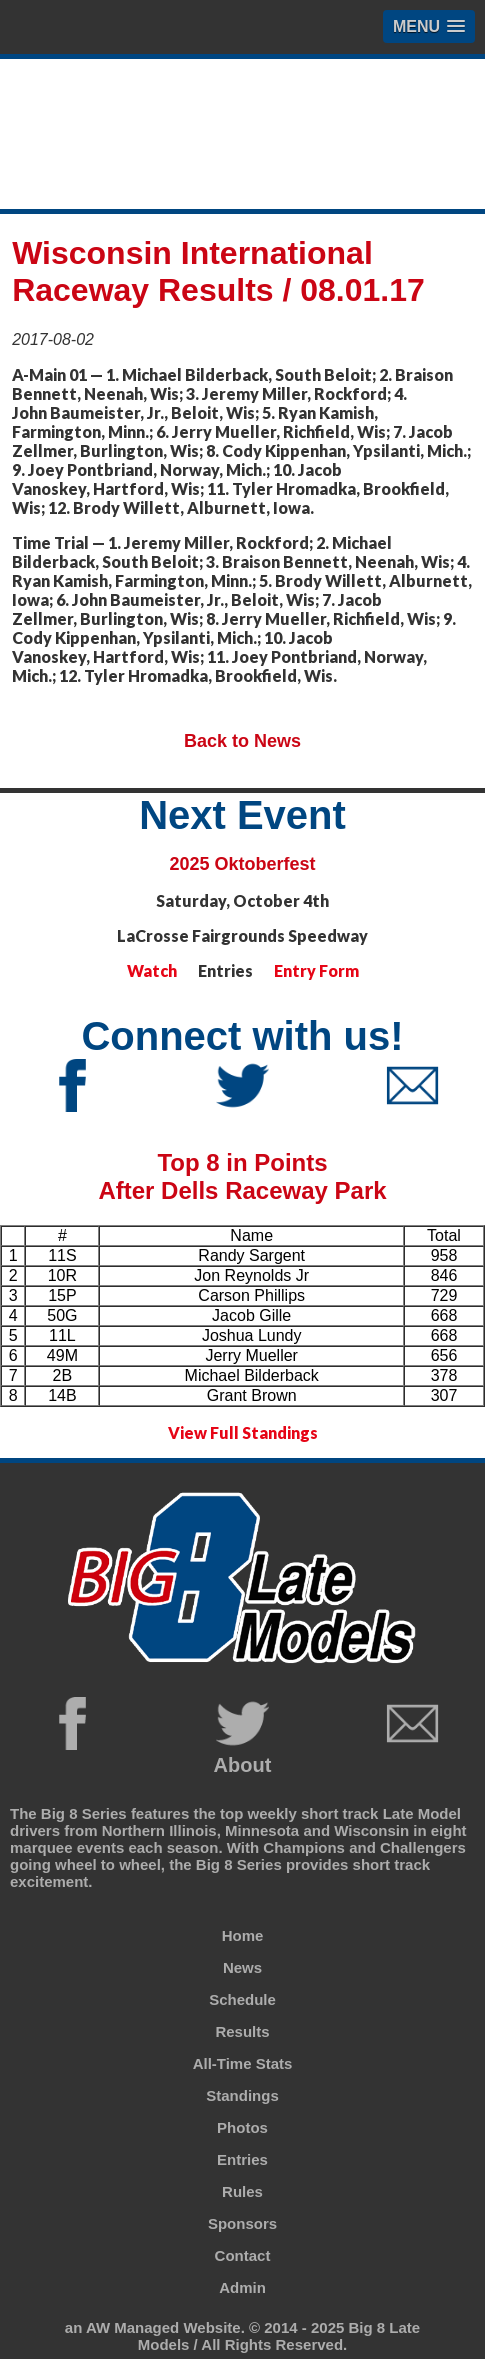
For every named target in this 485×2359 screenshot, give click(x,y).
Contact (243, 2255)
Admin (242, 2287)
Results (242, 2031)
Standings (242, 2095)
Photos (242, 2127)
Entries (242, 2159)
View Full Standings (243, 1432)
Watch (152, 970)
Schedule (242, 1999)
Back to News (242, 741)
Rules (242, 2191)
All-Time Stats (243, 2063)
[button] (429, 26)
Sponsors (242, 2223)
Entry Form (316, 970)
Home (243, 1935)
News (242, 1967)
